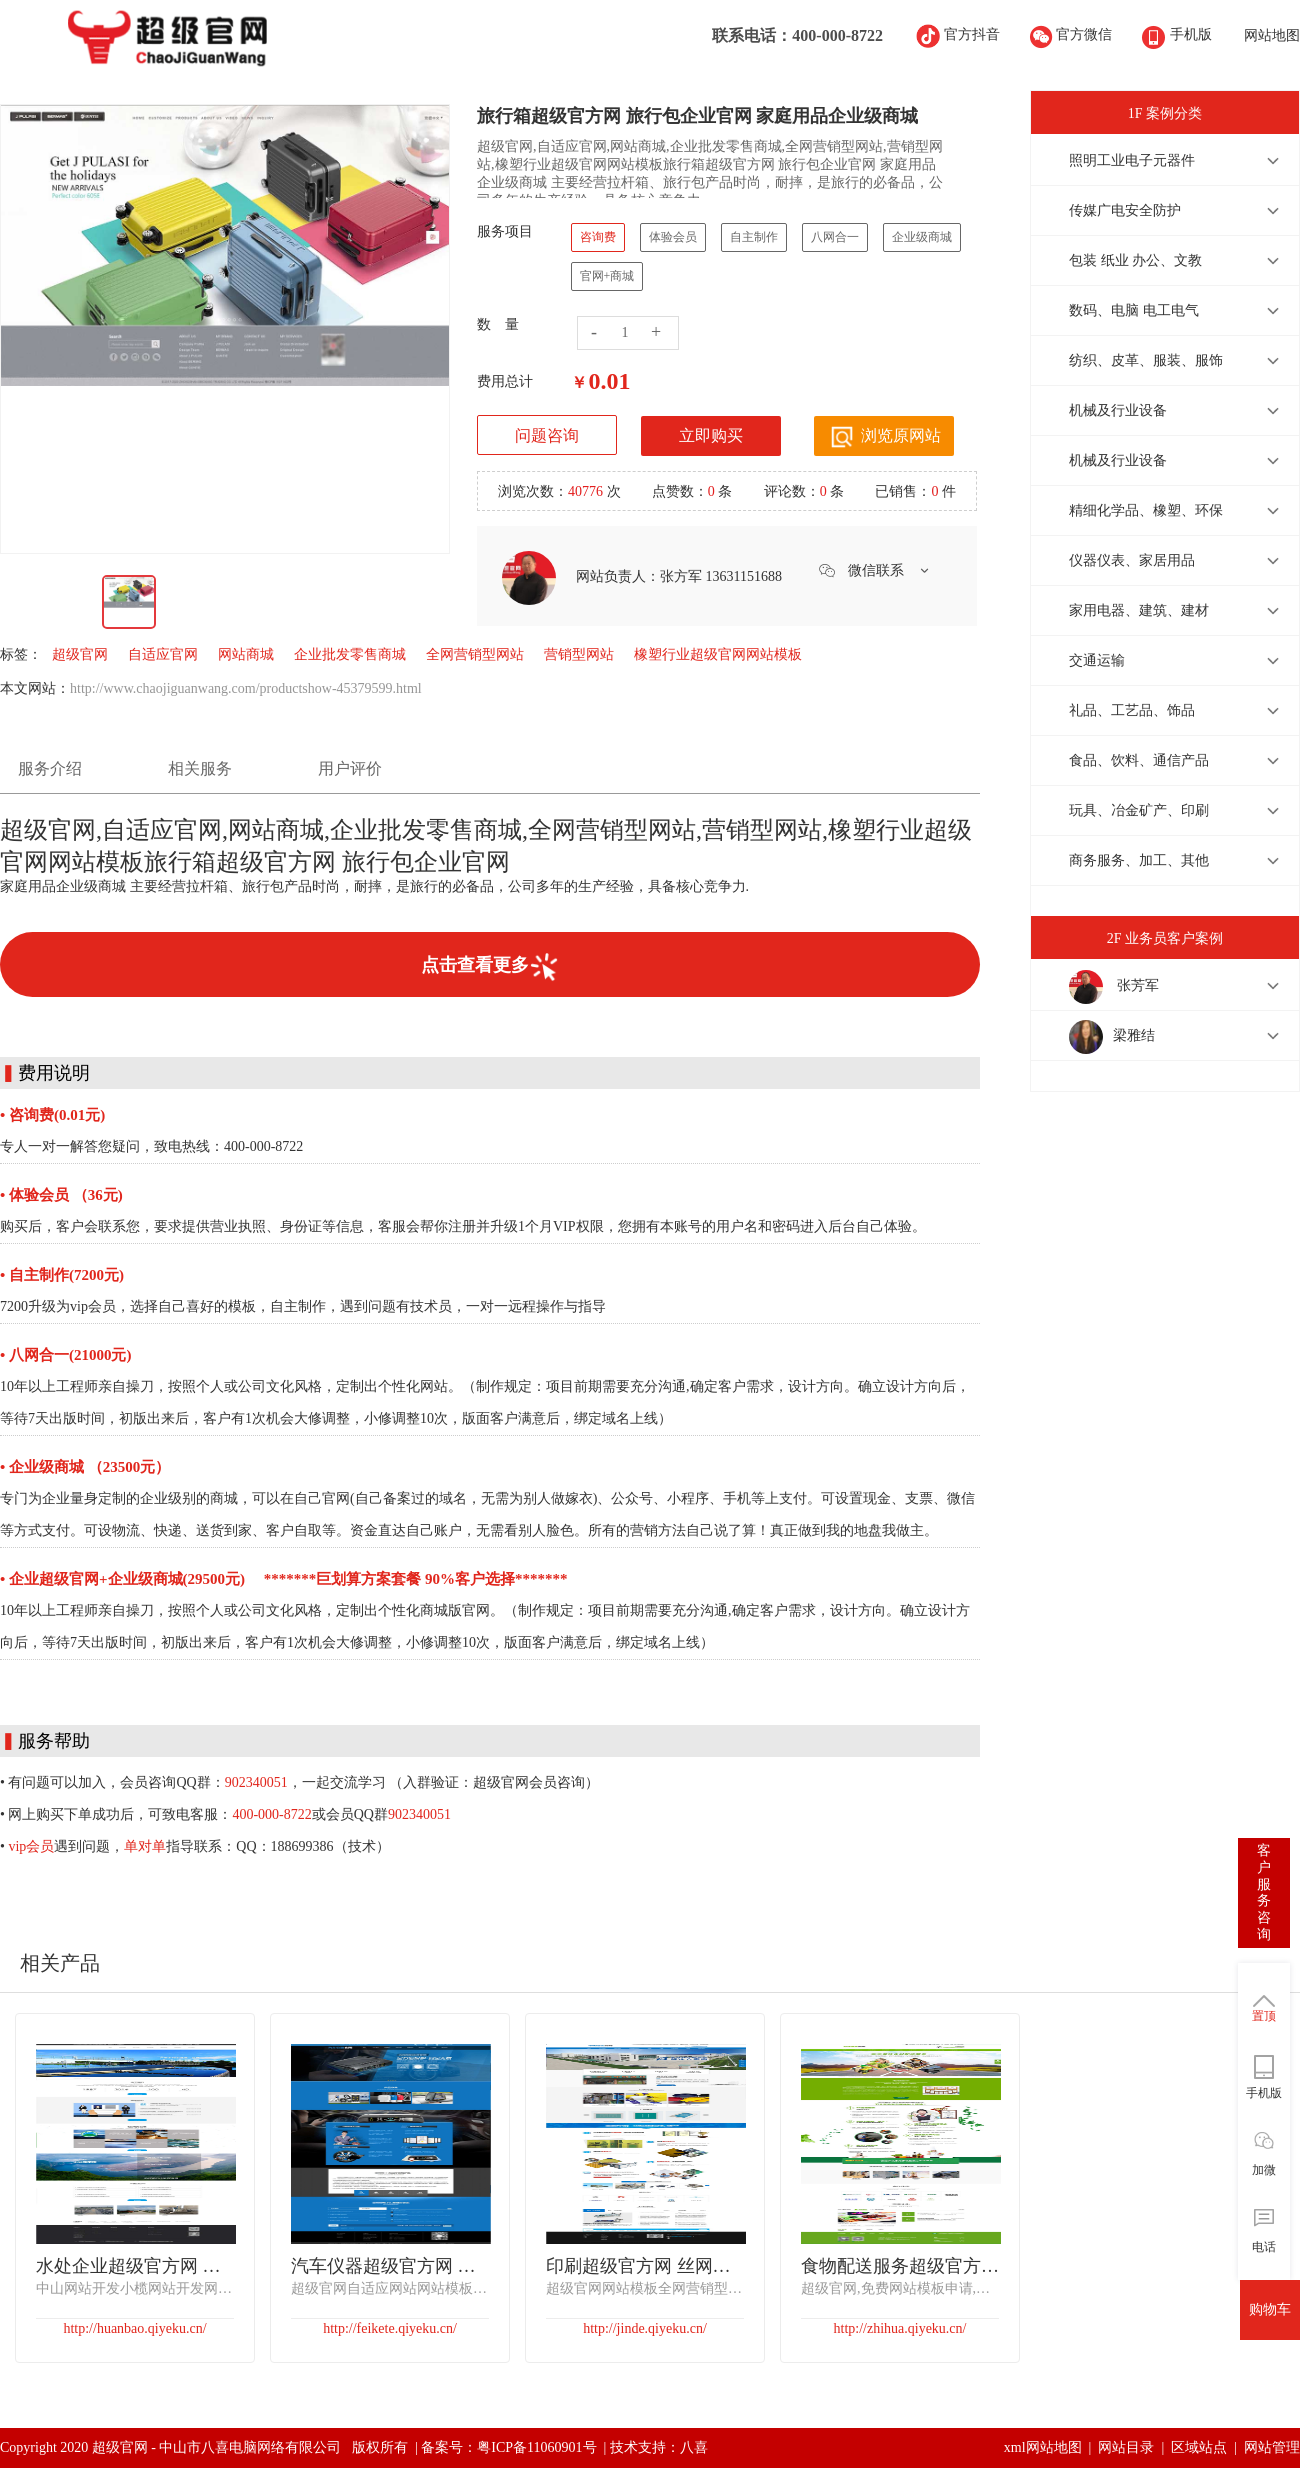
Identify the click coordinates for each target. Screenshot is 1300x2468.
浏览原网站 (884, 437)
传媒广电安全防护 (1125, 210)
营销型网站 (579, 654)
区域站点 (1199, 2447)
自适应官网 (163, 654)
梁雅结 (1112, 1037)
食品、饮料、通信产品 (1139, 760)
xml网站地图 (1043, 2447)
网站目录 (1126, 2447)
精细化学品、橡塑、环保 (1146, 510)
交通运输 (1097, 660)
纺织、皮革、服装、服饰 (1146, 360)
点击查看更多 (490, 967)
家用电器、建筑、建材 (1139, 610)
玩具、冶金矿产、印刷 (1139, 810)
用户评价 (350, 768)
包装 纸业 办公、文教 (1135, 260)
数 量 (498, 324)
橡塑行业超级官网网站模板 (718, 654)
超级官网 (80, 654)
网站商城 (246, 654)
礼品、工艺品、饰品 (1132, 710)
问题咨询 (547, 435)
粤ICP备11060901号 (536, 2447)
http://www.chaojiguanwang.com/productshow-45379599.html (246, 688)
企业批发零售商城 (350, 654)
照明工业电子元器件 (1132, 160)
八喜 (694, 2447)
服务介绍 (50, 768)
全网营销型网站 (475, 654)
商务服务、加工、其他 (1139, 860)
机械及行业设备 (1118, 410)
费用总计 (505, 381)
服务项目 (505, 231)
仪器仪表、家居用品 (1132, 560)
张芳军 (1114, 987)
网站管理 (1272, 2447)
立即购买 (711, 435)
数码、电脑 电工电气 (1134, 310)
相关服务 (200, 768)
